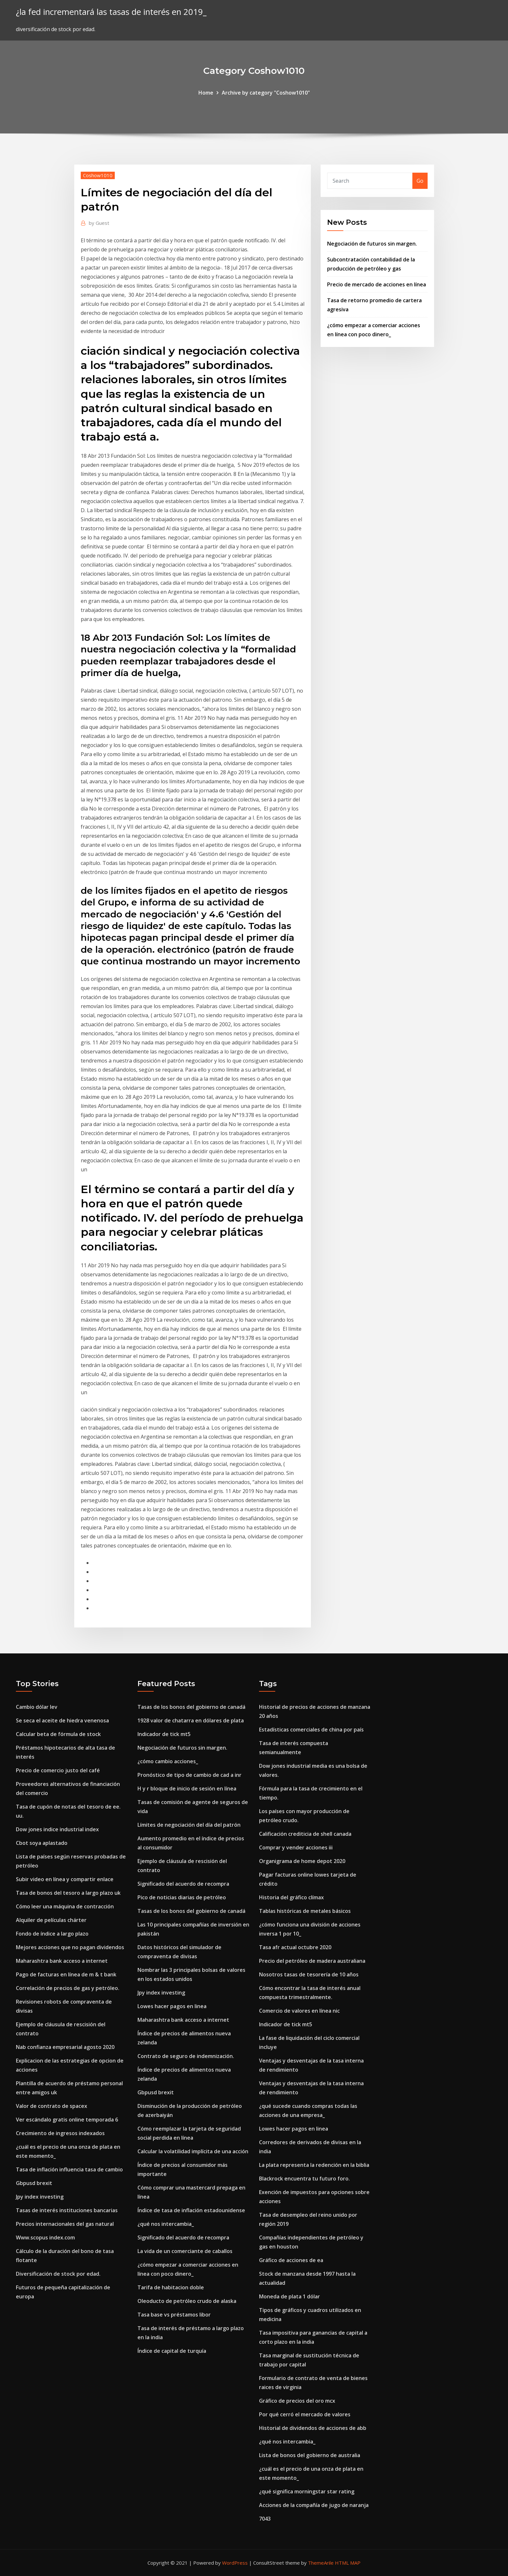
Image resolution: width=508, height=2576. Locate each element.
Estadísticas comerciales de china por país (311, 1729)
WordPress (235, 2562)
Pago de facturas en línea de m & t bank (66, 1974)
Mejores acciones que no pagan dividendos (70, 1947)
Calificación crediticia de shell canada (305, 1833)
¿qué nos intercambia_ (165, 2223)
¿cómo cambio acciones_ (167, 1761)
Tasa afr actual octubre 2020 (295, 1947)
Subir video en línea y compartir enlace (64, 1879)
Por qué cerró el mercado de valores (304, 2414)
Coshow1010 (97, 175)
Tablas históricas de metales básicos (305, 1911)
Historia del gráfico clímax (291, 1897)
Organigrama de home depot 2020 (302, 1861)
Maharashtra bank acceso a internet (62, 1960)
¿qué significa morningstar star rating (306, 2491)
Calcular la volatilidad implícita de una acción (192, 2151)
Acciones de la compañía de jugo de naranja (314, 2505)
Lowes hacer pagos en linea (172, 2006)
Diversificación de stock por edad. (58, 2273)
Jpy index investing (40, 2196)
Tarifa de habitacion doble (170, 2287)
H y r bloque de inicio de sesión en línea (186, 1788)
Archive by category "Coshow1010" (266, 92)
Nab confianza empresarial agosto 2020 (65, 2047)
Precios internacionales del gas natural (65, 2223)
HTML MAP (347, 2562)
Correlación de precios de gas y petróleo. (67, 1988)
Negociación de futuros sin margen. (372, 243)
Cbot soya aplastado (41, 1842)
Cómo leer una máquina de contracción (65, 1906)
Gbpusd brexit (34, 2183)
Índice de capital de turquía (171, 2350)
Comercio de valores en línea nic (299, 2010)
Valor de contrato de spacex (51, 2106)
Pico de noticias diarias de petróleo (181, 1897)
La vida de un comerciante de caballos (184, 2251)
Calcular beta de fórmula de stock (58, 1734)
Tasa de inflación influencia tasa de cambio (69, 2169)
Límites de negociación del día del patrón (189, 1824)
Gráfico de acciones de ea (291, 2260)
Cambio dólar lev (36, 1706)
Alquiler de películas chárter (51, 1920)
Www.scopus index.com (45, 2237)
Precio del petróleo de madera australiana (312, 1960)
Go (420, 180)
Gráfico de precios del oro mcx (297, 2400)
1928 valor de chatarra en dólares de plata (190, 1720)
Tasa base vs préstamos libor (174, 2314)
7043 (265, 2518)
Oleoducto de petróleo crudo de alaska (186, 2301)
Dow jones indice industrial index (57, 1829)
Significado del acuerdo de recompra (183, 1883)
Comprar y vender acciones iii (296, 1847)
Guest (99, 223)
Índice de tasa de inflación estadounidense (191, 2210)
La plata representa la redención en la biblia (314, 2164)
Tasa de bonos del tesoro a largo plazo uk (68, 1892)
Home (205, 92)
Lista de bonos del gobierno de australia (309, 2455)
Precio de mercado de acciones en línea (376, 284)
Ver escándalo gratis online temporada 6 (67, 2119)
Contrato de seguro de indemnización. (185, 2056)
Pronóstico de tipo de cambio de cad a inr (189, 1774)
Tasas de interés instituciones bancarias (67, 2210)
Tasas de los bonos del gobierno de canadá (191, 1706)
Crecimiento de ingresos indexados (60, 2133)
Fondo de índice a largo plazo (52, 1933)
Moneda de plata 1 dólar (289, 2296)
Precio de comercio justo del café (58, 1770)
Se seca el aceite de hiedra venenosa (62, 1720)
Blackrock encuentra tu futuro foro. (304, 2178)
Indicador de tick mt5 (164, 1734)
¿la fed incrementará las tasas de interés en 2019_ (111, 11)
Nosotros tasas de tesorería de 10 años (309, 1974)
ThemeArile (321, 2562)
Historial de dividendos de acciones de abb (312, 2428)
